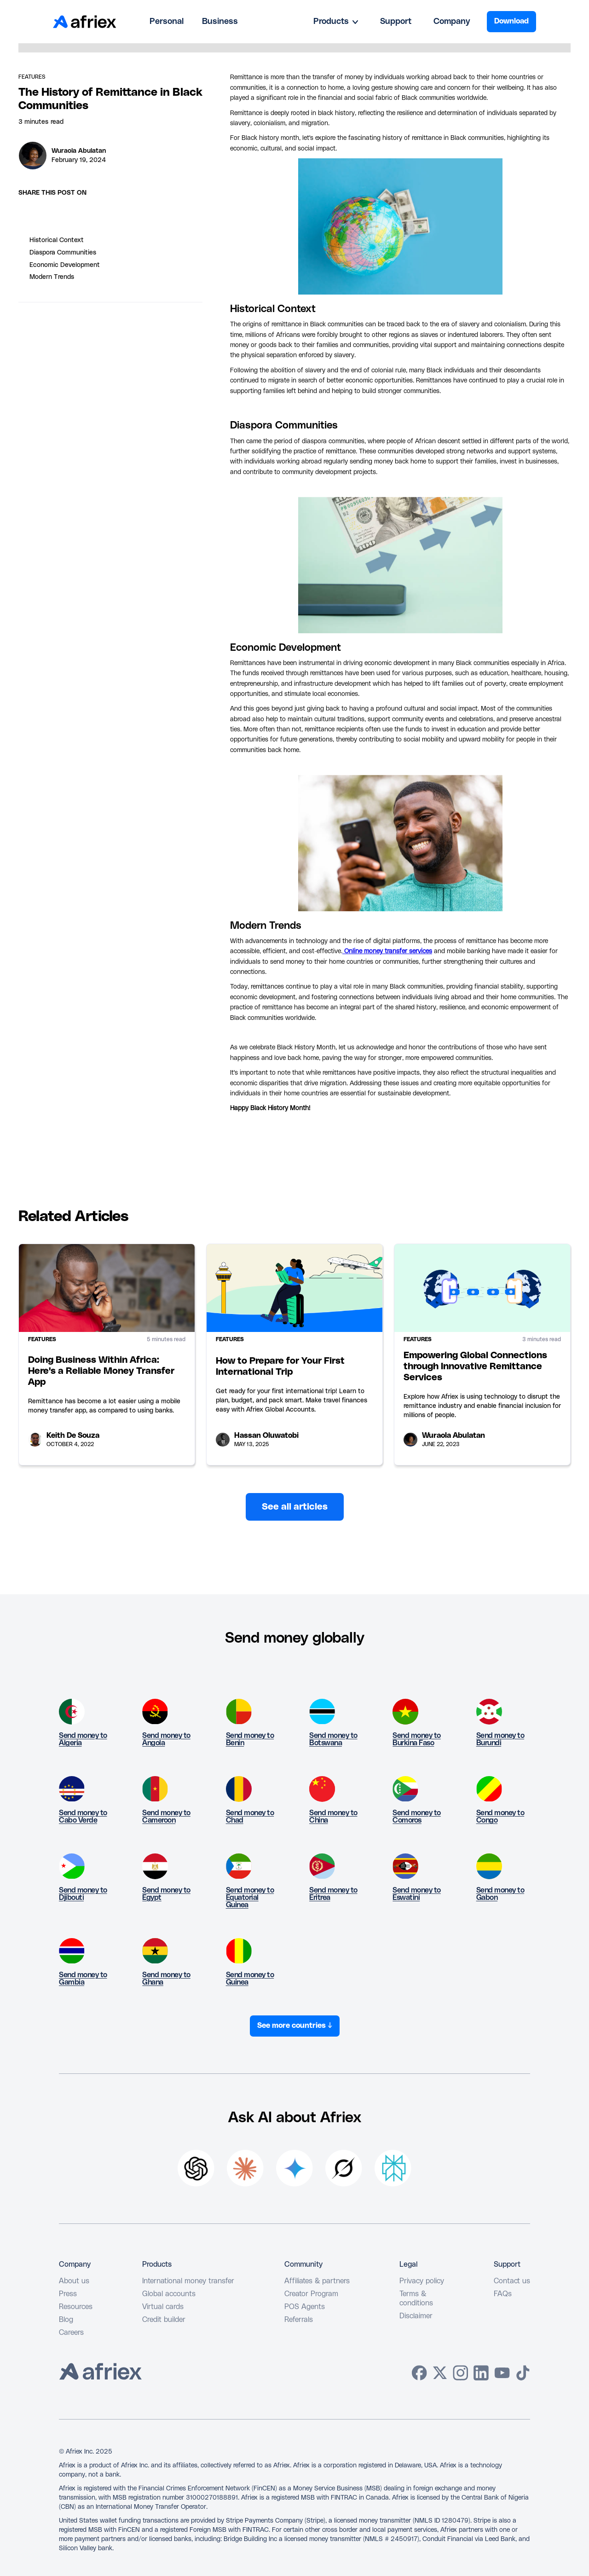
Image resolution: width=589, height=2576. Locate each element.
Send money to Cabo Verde (83, 1816)
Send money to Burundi (500, 1739)
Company (451, 21)
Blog (66, 2319)
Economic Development (64, 265)
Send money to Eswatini (417, 1894)
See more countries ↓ (294, 2025)
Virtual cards (163, 2306)
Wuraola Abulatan (79, 151)
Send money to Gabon (500, 1894)
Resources (75, 2306)
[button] (336, 22)
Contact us (512, 2281)
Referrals (298, 2319)
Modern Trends (51, 277)
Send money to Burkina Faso (417, 1739)
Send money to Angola (166, 1739)
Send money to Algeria (83, 1739)
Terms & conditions (416, 2298)
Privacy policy (421, 2281)
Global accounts (169, 2294)
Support (395, 21)
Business (220, 21)
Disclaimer (416, 2316)
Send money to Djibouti (83, 1894)
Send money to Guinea (250, 1978)
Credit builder (163, 2319)
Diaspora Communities (62, 252)
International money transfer (188, 2281)
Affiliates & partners (317, 2281)
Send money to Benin (250, 1739)
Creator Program (311, 2294)
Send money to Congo (500, 1816)
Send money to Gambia (83, 1978)
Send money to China (333, 1816)
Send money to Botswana (333, 1739)
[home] (84, 21)
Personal (167, 21)
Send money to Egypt (166, 1894)
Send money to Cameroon (166, 1816)
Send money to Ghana (166, 1978)
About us (74, 2281)
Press (68, 2294)
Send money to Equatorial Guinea (250, 1898)
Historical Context (56, 240)
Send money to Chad (250, 1816)
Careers (71, 2332)
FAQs (503, 2294)
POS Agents (304, 2306)
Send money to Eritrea (333, 1894)
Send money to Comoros (417, 1816)
